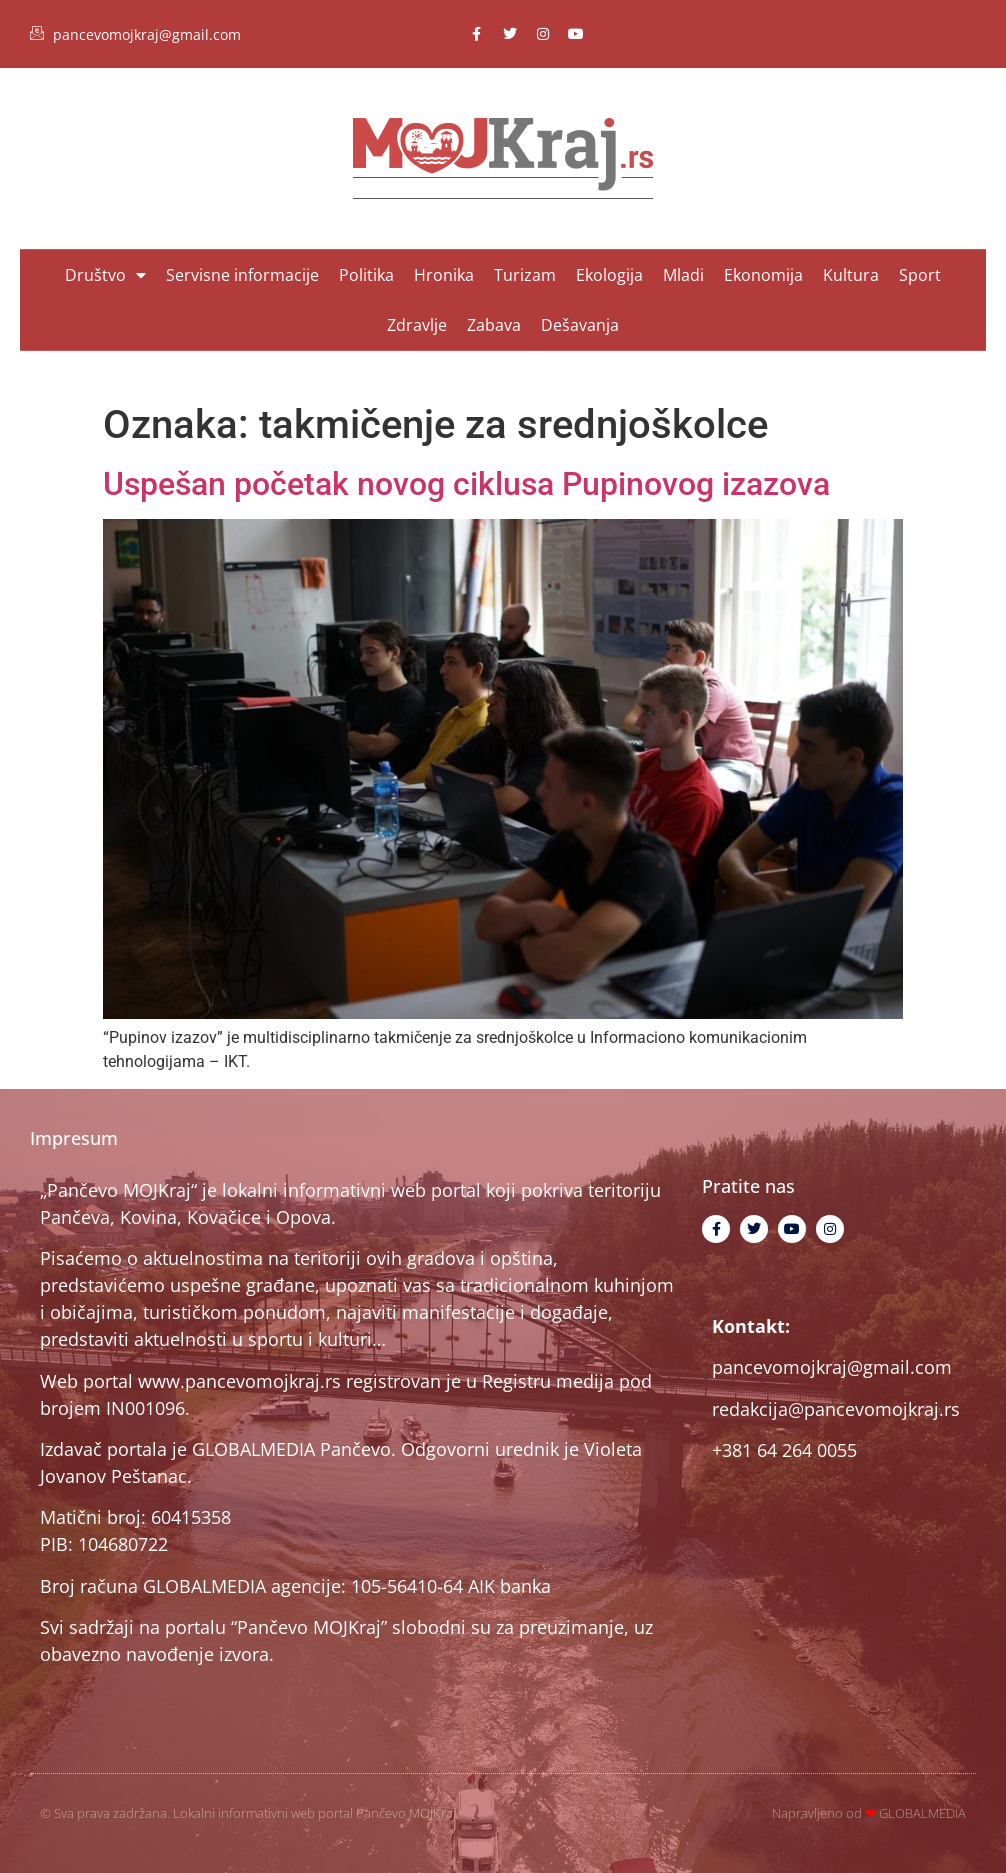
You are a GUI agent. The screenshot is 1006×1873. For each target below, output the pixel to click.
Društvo (105, 275)
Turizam (525, 275)
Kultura (851, 275)
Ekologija (609, 275)
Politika (366, 275)
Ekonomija (763, 275)
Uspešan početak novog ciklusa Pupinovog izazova (466, 484)
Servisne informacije (242, 275)
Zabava (494, 325)
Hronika (444, 275)
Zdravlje (417, 325)
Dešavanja (580, 325)
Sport (920, 275)
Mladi (683, 275)
